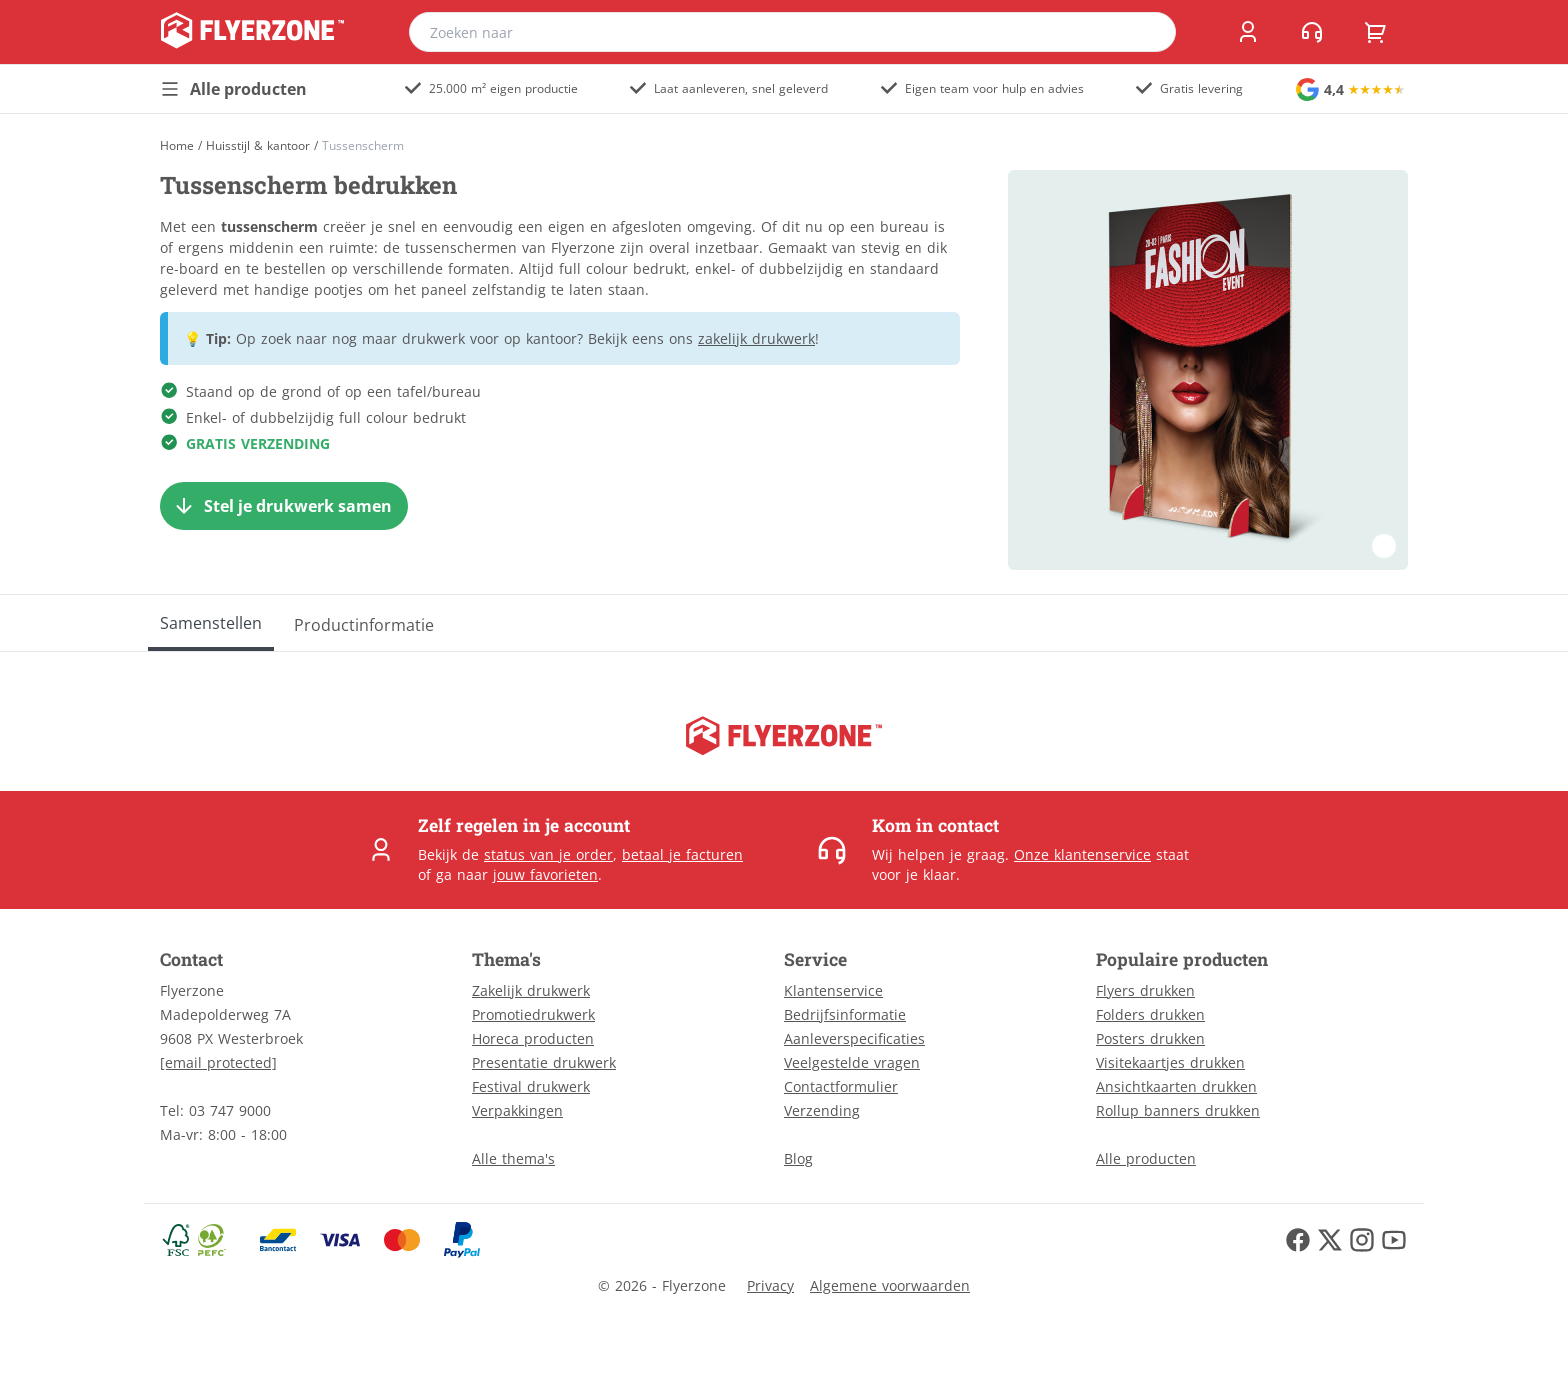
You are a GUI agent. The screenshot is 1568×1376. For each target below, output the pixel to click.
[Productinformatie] (364, 623)
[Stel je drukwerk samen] (284, 506)
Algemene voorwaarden (890, 1285)
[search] (1148, 32)
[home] (252, 32)
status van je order (548, 854)
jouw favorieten (545, 874)
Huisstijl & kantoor (258, 146)
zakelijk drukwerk (756, 338)
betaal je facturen (682, 854)
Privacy (770, 1285)
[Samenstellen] (211, 623)
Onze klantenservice (1082, 854)
